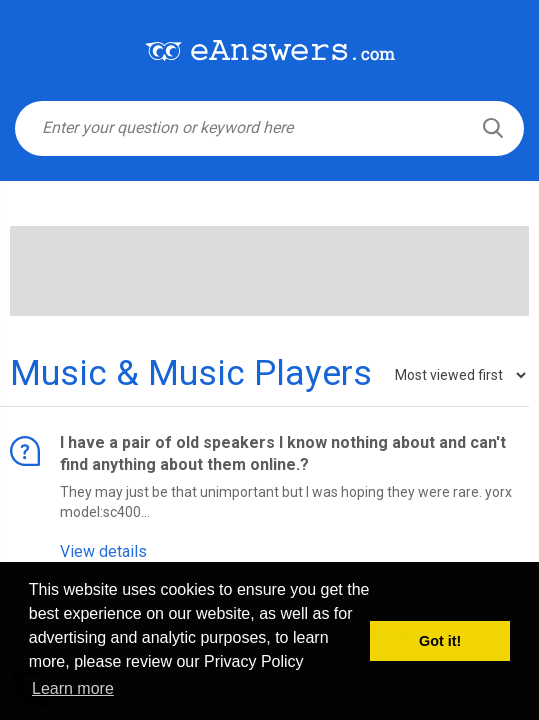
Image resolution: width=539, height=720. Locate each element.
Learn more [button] (73, 688)
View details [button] (103, 551)
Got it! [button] (440, 641)
